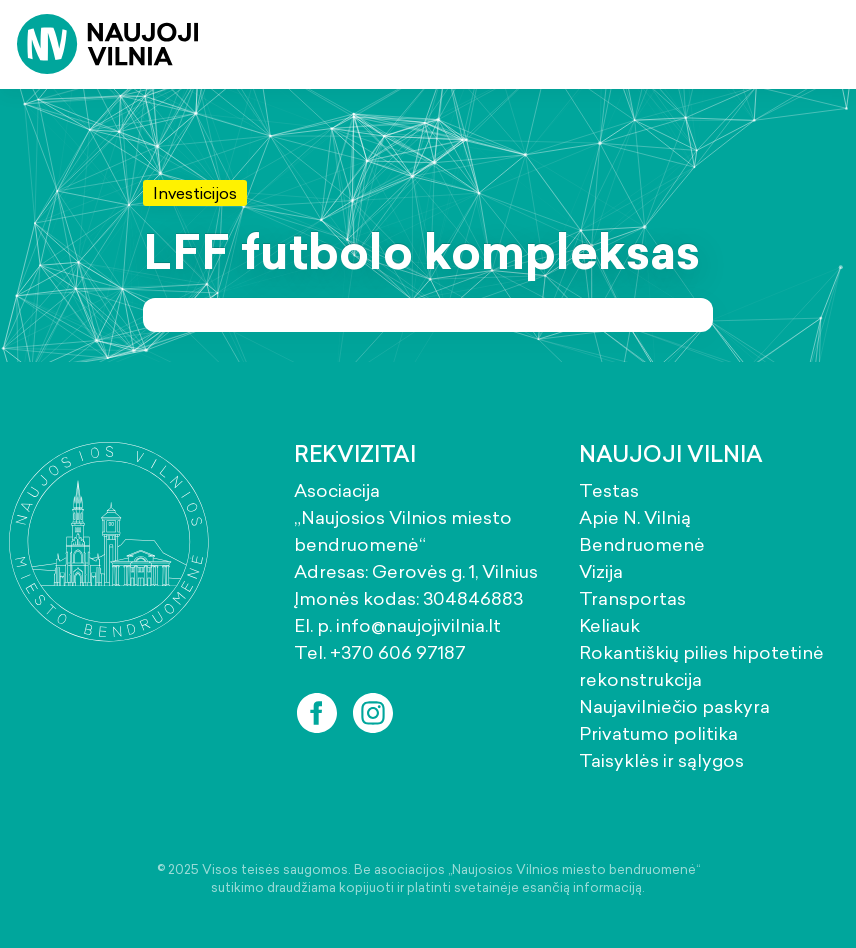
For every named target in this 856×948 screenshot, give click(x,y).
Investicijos (195, 193)
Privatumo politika (658, 733)
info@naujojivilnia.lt (418, 625)
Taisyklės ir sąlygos (661, 760)
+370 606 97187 (398, 652)
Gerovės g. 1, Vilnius (455, 571)
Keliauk (609, 625)
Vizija (601, 571)
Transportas (632, 598)
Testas (609, 490)
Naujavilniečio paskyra (674, 706)
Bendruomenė (642, 544)
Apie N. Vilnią (635, 517)
